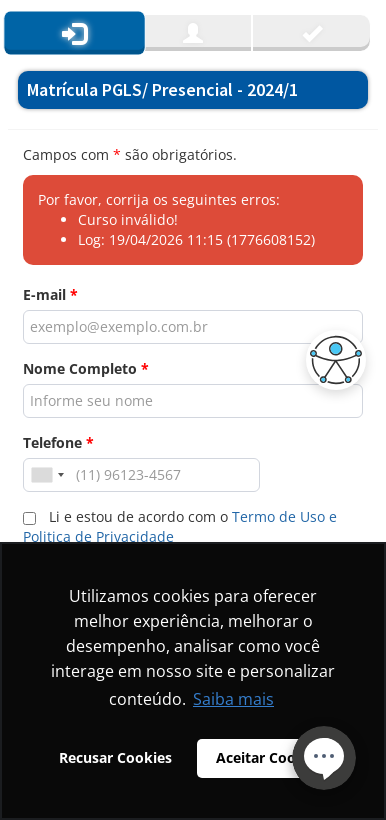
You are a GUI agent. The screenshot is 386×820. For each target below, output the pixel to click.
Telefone (58, 442)
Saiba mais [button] (233, 699)
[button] (331, 360)
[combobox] (47, 475)
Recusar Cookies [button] (115, 757)
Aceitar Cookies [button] (270, 757)
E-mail (50, 294)
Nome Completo (86, 368)
